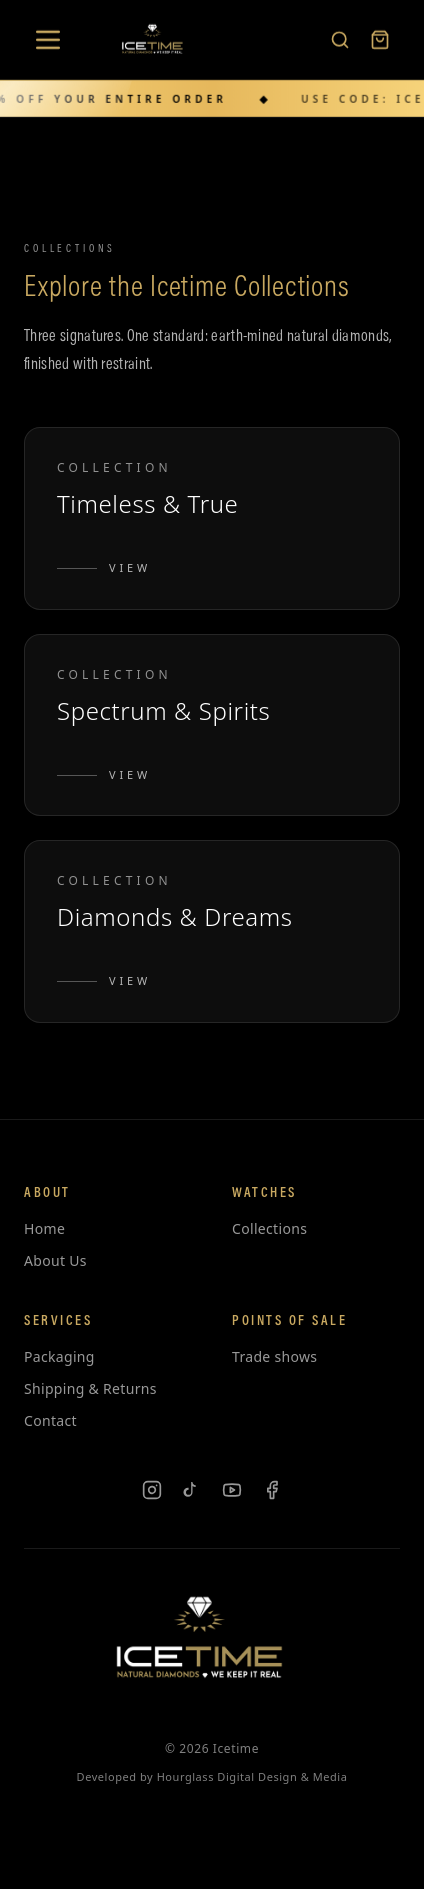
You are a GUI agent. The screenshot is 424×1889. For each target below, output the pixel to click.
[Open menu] (48, 39)
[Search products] (340, 39)
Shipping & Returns (90, 1388)
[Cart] (380, 39)
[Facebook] (272, 1490)
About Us (55, 1260)
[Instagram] (152, 1490)
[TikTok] (192, 1490)
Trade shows (274, 1356)
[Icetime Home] (157, 39)
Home (44, 1228)
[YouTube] (232, 1490)
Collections (269, 1228)
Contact (50, 1420)
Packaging (59, 1356)
